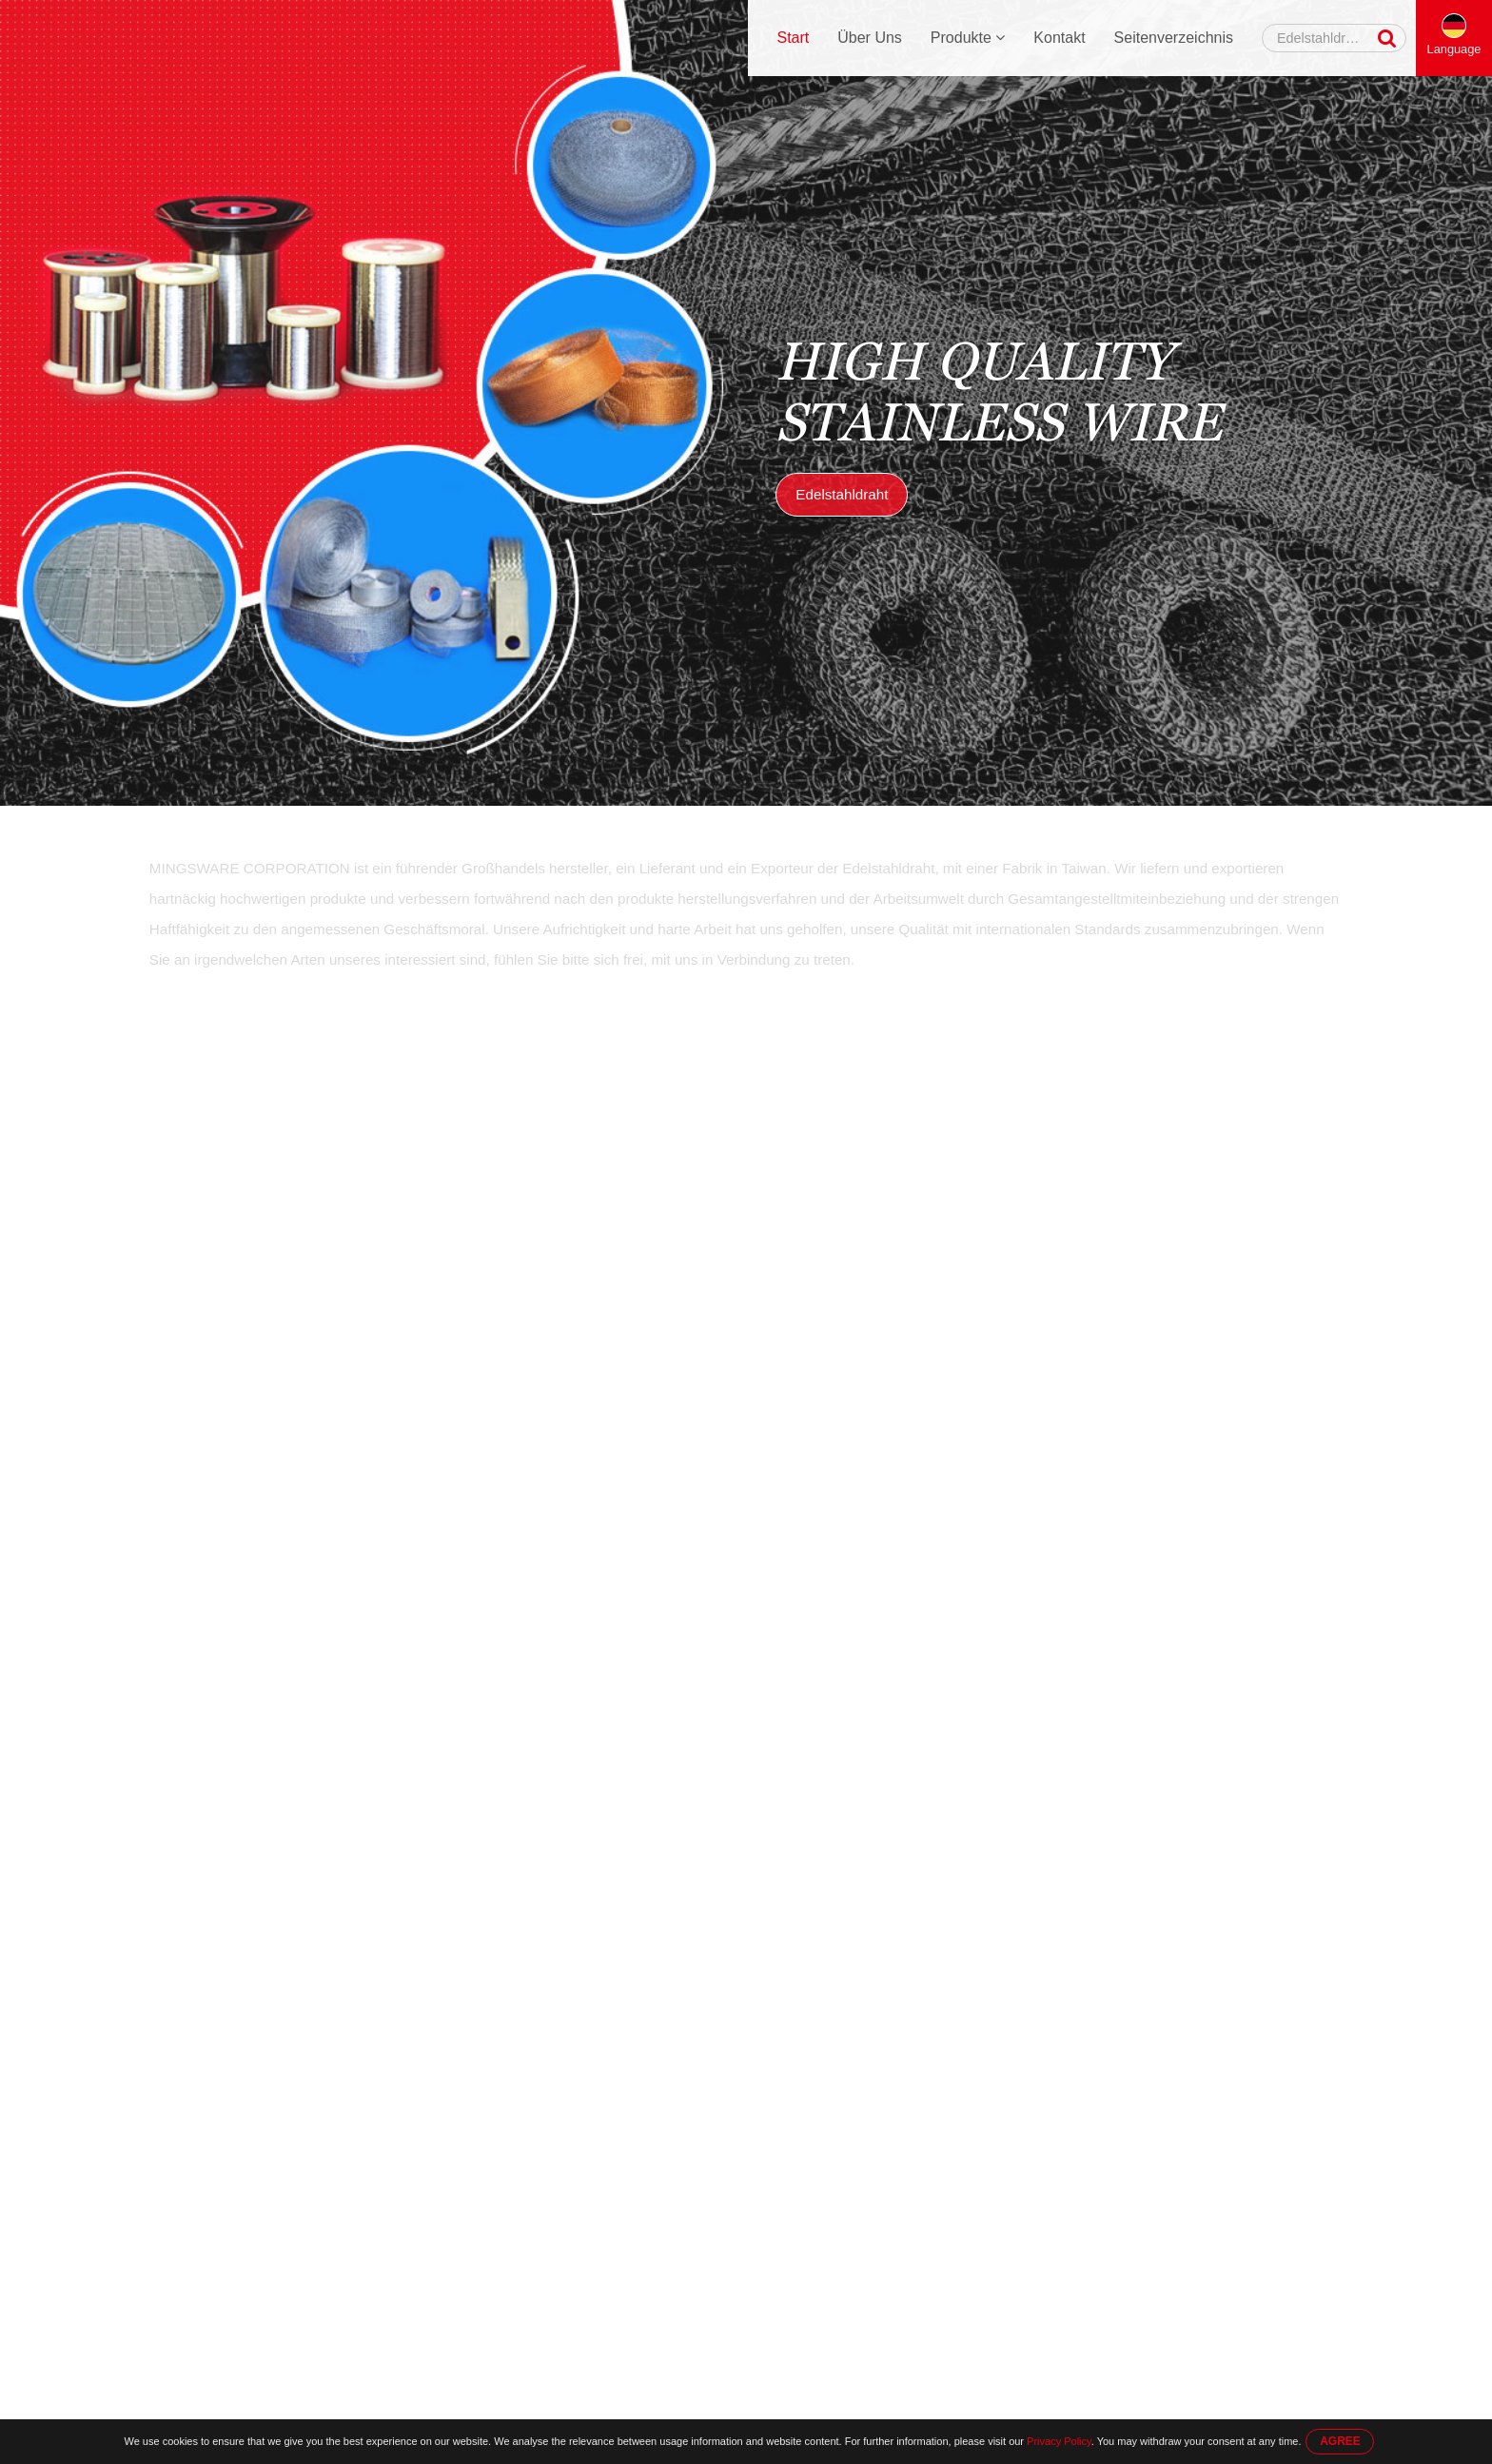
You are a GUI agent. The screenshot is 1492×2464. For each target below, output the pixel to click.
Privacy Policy (1059, 2441)
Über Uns (869, 37)
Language (1454, 49)
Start (792, 37)
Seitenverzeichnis (1173, 37)
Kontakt (1059, 37)
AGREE (1340, 2441)
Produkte (968, 37)
